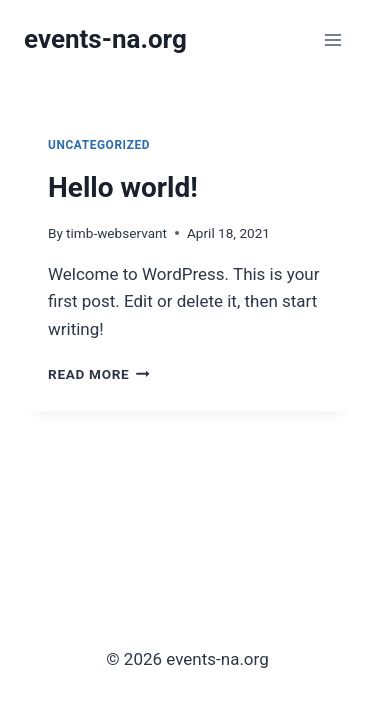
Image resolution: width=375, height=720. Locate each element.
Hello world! (123, 187)
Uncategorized (99, 145)
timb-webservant (116, 233)
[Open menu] (332, 39)
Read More (99, 374)
